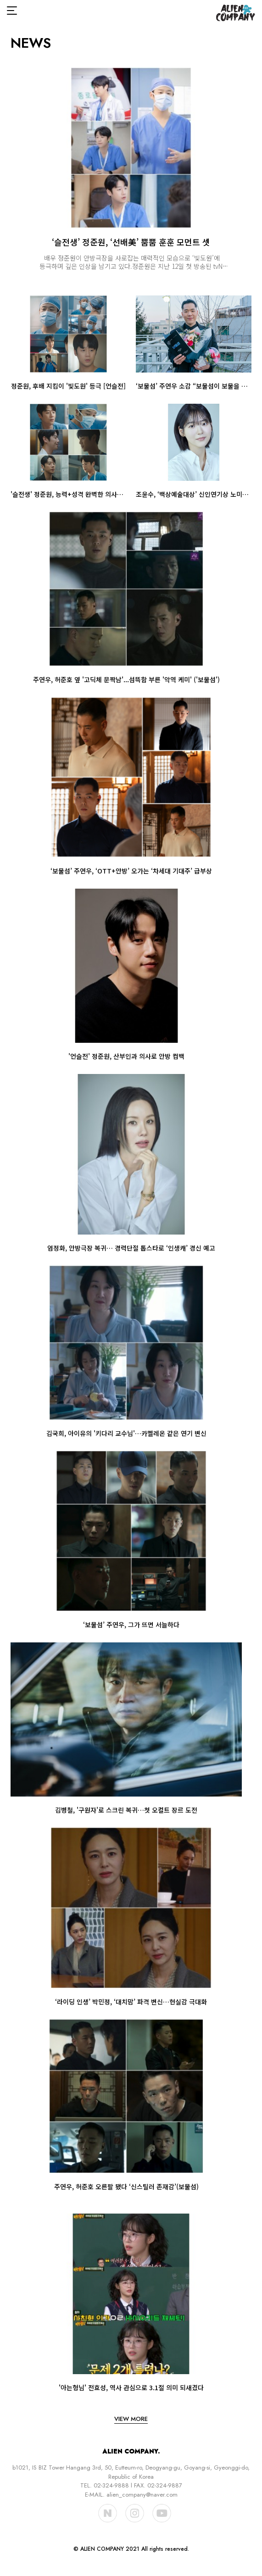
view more (131, 2419)
